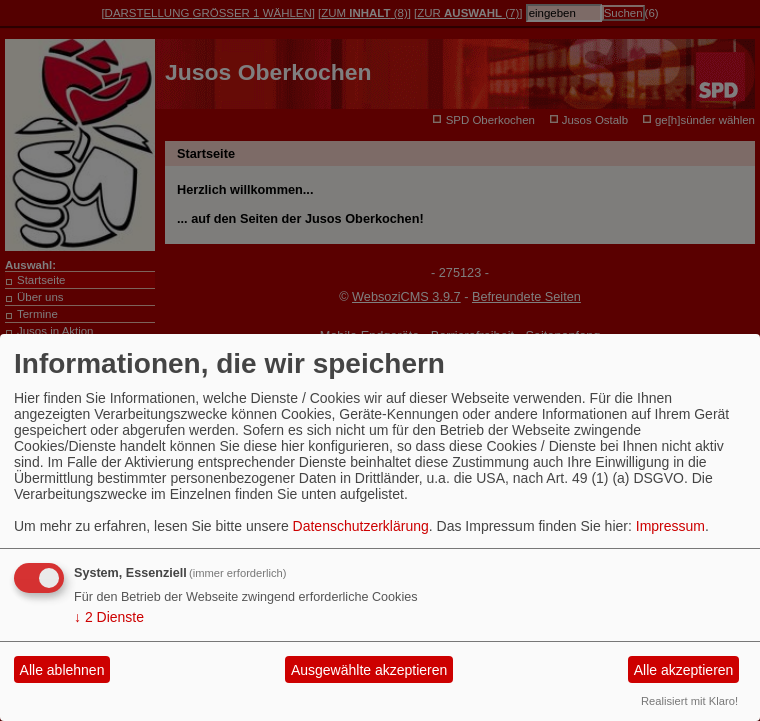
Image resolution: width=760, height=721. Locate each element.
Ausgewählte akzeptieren (369, 670)
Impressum (670, 526)
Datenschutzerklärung (361, 526)
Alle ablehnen (62, 670)
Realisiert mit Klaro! (689, 701)
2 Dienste (109, 617)
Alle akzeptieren (684, 670)
